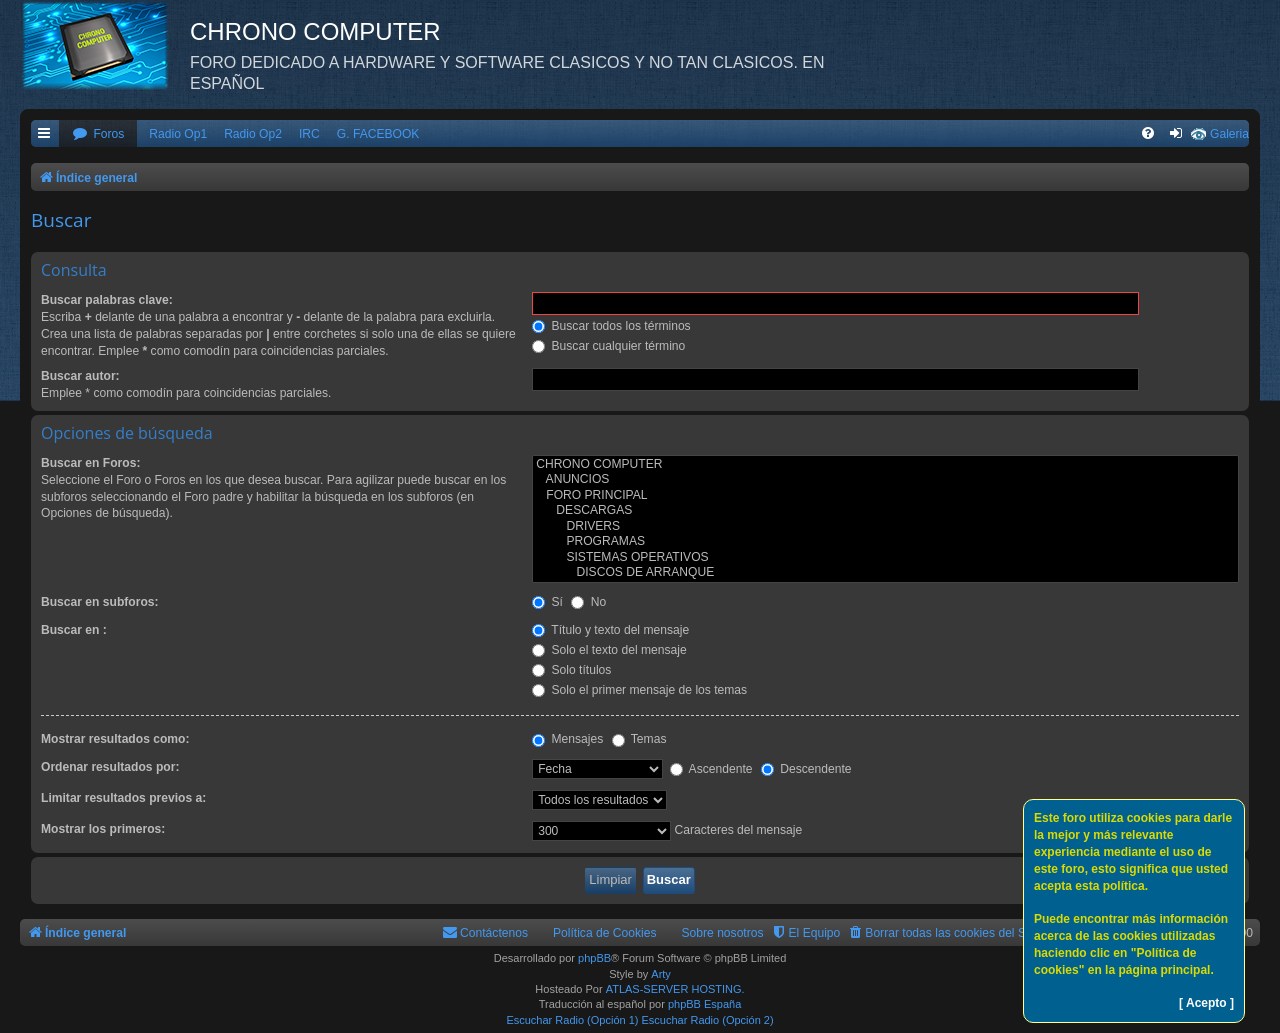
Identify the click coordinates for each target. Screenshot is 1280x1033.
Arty (661, 974)
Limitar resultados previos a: (123, 798)
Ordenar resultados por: (110, 767)
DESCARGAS (885, 511)
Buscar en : (74, 630)
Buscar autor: (80, 376)
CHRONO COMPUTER (885, 465)
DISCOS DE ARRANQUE (885, 573)
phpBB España (704, 1004)
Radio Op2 (253, 134)
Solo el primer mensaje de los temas (639, 690)
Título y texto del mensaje (610, 630)
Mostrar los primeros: (103, 829)
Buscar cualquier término (608, 346)
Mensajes (567, 739)
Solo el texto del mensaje (609, 650)
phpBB (594, 958)
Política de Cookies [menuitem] (605, 933)
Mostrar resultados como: (115, 739)
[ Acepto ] (1206, 1003)
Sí (547, 602)
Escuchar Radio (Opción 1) (572, 1020)
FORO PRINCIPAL (885, 496)
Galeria (1229, 134)
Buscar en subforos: (100, 602)
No (588, 602)
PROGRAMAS (885, 542)
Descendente (806, 769)
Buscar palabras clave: (107, 300)
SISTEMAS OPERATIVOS (885, 558)
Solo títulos (571, 670)
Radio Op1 (178, 134)
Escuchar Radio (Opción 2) (708, 1020)
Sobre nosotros (723, 933)
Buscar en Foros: (90, 463)
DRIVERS (885, 527)
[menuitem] (98, 134)
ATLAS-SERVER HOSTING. (675, 989)
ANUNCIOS (885, 480)
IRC (309, 134)
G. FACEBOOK (378, 134)
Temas (639, 739)
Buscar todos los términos (611, 326)
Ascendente (711, 769)
